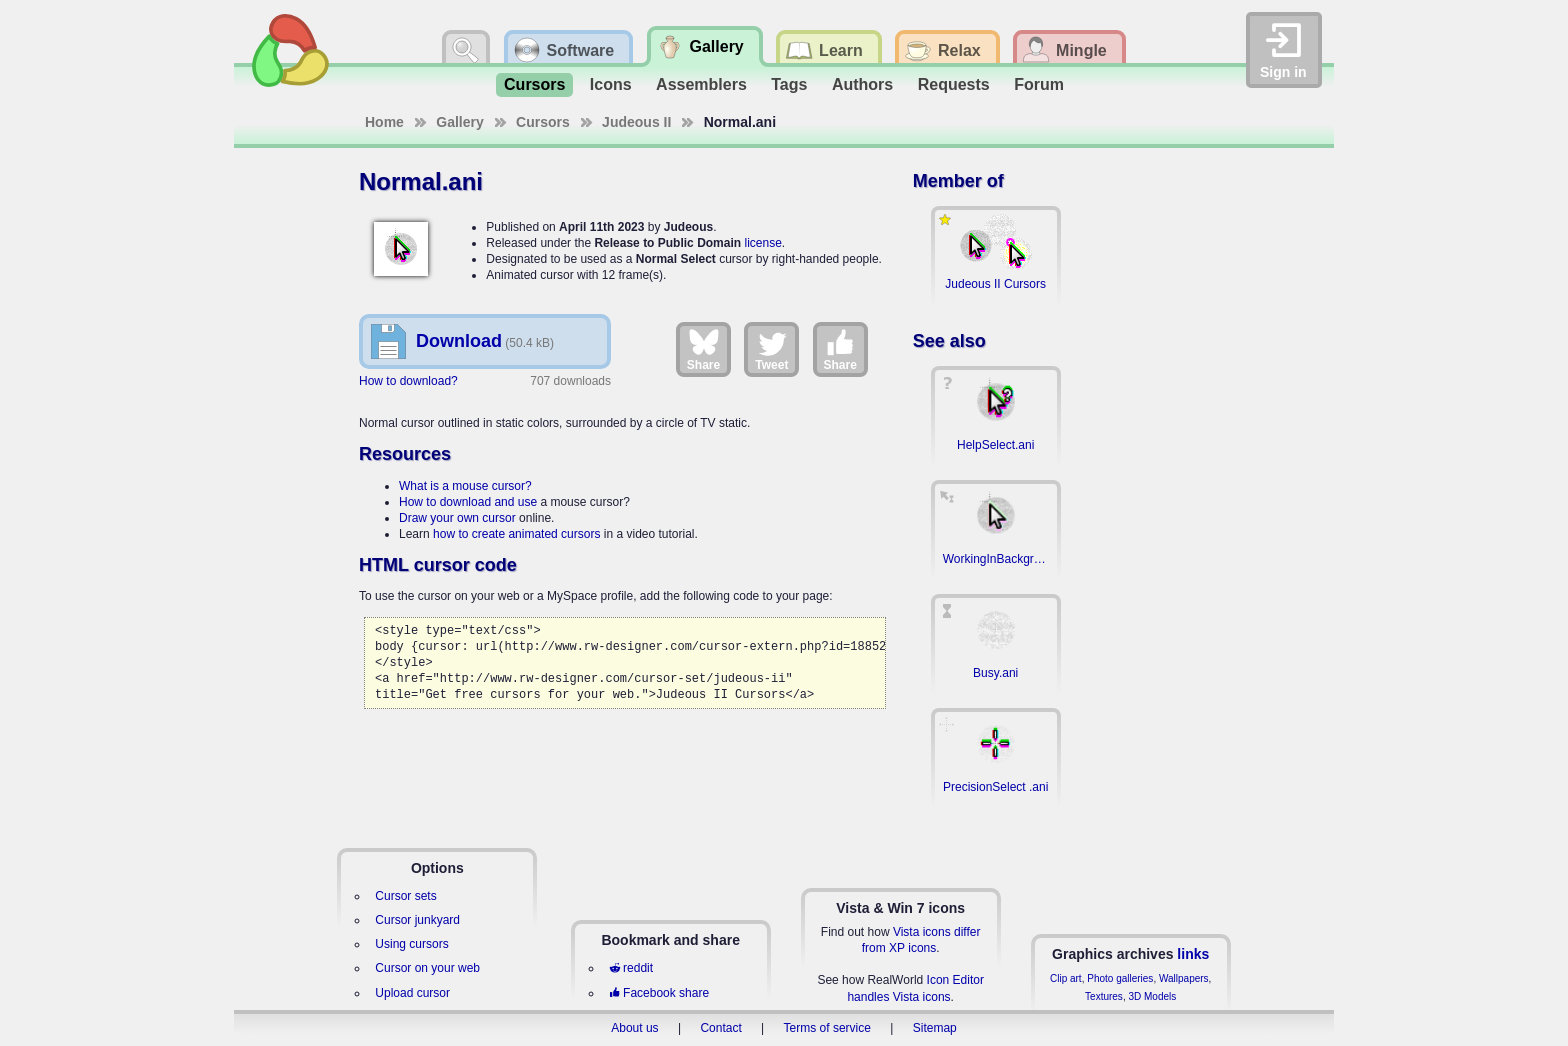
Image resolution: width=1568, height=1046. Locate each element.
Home (384, 122)
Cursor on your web (427, 968)
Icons (611, 84)
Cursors (534, 84)
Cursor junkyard (417, 920)
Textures (1104, 996)
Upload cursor (412, 993)
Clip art (1066, 978)
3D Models (1152, 996)
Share (703, 349)
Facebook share (659, 993)
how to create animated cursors (516, 534)
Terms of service (827, 1028)
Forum (1039, 84)
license (762, 243)
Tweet (771, 349)
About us (634, 1028)
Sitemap (935, 1028)
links (1193, 954)
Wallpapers (1184, 978)
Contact (720, 1028)
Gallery (459, 122)
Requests (954, 84)
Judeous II (636, 122)
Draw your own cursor (457, 518)
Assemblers (701, 84)
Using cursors (411, 944)
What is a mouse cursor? (465, 486)
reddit (631, 968)
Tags (789, 84)
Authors (862, 84)
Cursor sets (405, 896)
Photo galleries (1120, 978)
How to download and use (468, 502)
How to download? (408, 381)
